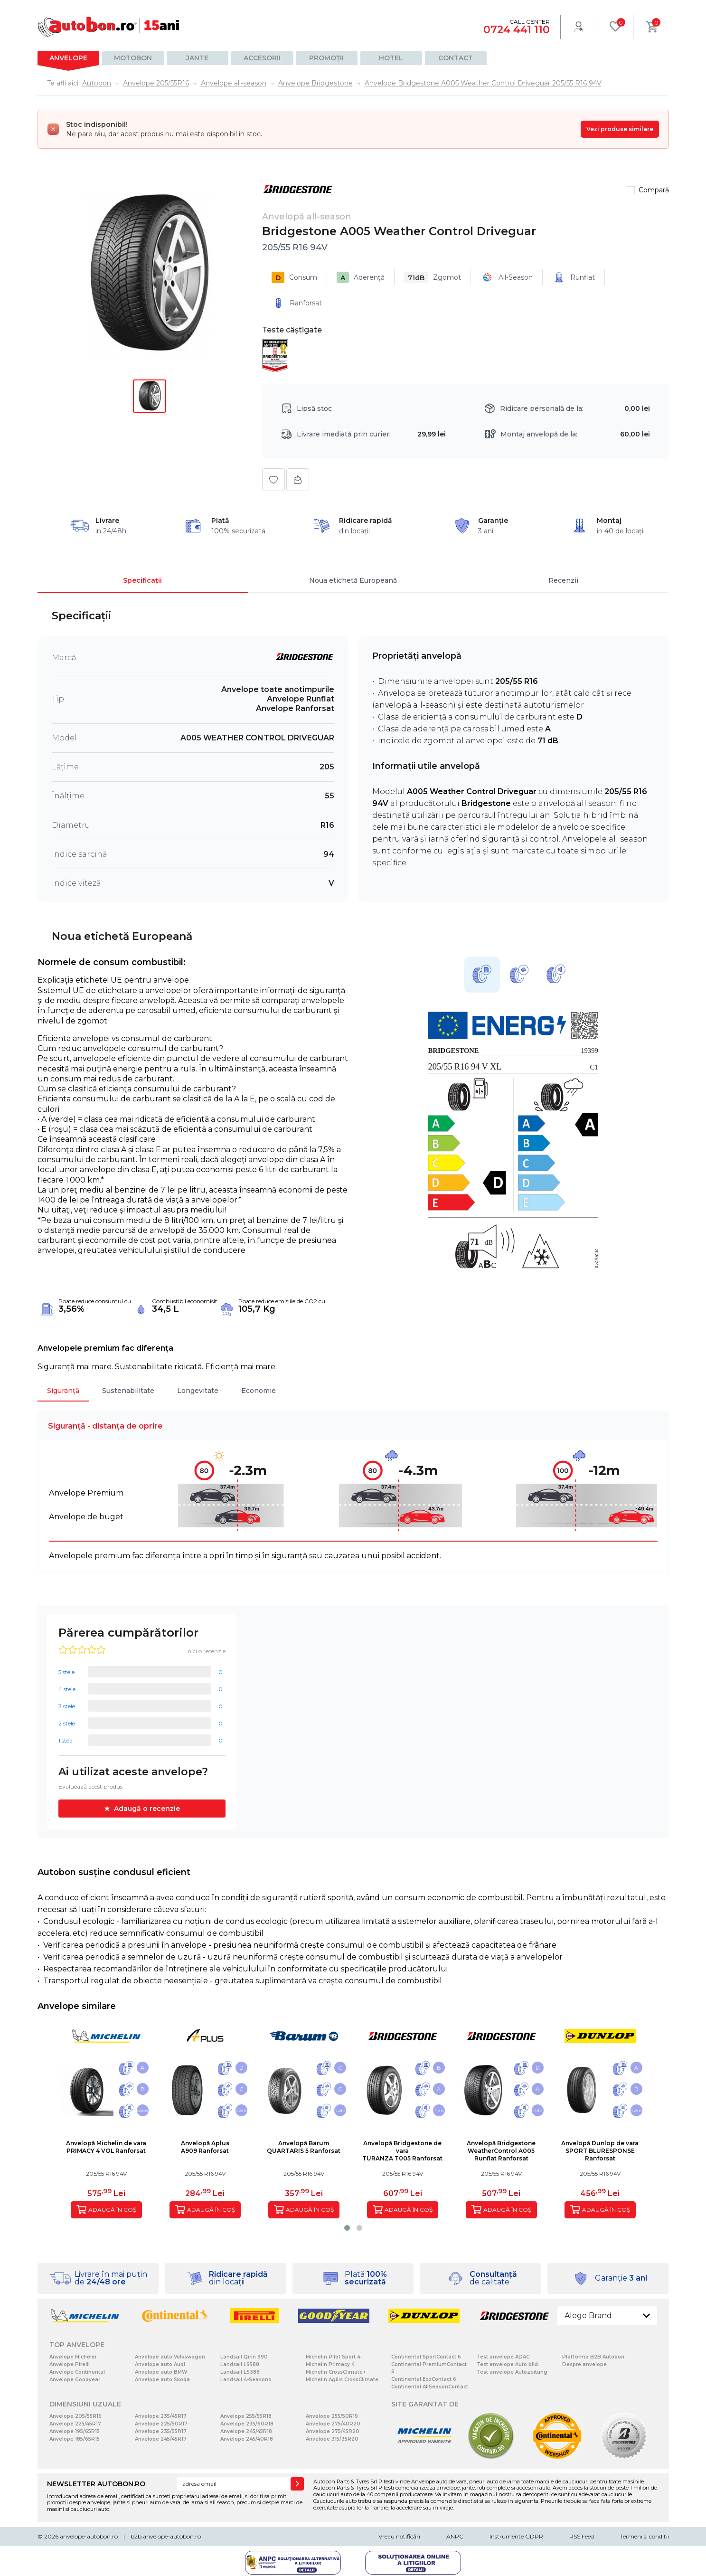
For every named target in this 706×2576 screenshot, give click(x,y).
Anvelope (68, 58)
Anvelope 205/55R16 (75, 2416)
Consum (294, 277)
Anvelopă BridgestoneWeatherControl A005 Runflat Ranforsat (501, 2151)
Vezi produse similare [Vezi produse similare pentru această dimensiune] (619, 129)
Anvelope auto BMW (161, 2372)
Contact (455, 58)
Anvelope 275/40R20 (333, 2424)
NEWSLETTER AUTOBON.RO (96, 2484)
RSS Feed (581, 2536)
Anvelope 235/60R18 (246, 2424)
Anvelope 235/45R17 (161, 2416)
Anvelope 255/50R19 (332, 2416)
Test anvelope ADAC (503, 2357)
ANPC (454, 2536)
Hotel (391, 58)
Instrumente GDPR (516, 2536)
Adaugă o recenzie (147, 1808)
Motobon (133, 58)
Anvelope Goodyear (74, 2380)
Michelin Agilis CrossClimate (342, 2380)
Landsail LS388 (240, 2372)
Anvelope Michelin (72, 2357)
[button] (347, 2228)
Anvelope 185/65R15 (74, 2439)
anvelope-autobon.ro (89, 2536)
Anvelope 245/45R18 (246, 2431)
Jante (197, 58)
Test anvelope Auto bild (507, 2364)
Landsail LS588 (239, 2364)
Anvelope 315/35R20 (332, 2439)
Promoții (326, 58)
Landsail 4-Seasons (245, 2380)
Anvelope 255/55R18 (246, 2416)
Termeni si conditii (644, 2536)
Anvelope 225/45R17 (75, 2424)
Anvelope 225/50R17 (161, 2424)
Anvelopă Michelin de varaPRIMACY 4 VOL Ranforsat (106, 2147)
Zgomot (432, 277)
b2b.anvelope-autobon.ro (166, 2536)
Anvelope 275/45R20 (332, 2431)
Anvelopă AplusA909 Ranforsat (205, 2147)
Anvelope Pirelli (69, 2364)
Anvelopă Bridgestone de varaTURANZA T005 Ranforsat (402, 2151)
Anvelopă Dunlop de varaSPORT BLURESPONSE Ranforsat (600, 2151)
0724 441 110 (516, 29)
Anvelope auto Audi (160, 2364)
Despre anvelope (584, 2364)
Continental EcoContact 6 (423, 2379)
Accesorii (262, 58)
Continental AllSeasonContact (429, 2387)
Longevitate (197, 1390)
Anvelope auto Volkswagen (170, 2357)
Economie (258, 1390)
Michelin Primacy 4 (330, 2364)
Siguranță (63, 1390)
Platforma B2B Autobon (593, 2357)
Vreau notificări (399, 2536)
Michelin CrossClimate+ (336, 2372)
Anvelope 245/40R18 (246, 2439)
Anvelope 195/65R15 (74, 2431)
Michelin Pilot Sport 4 (333, 2357)
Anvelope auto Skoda (162, 2380)
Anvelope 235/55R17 (161, 2431)
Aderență (361, 277)
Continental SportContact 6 (426, 2357)
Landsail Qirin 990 (244, 2357)
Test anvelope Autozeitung (512, 2372)
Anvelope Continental (77, 2372)
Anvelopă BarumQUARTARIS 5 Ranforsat (303, 2147)
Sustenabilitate (128, 1390)
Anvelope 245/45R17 (161, 2439)
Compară (654, 190)
